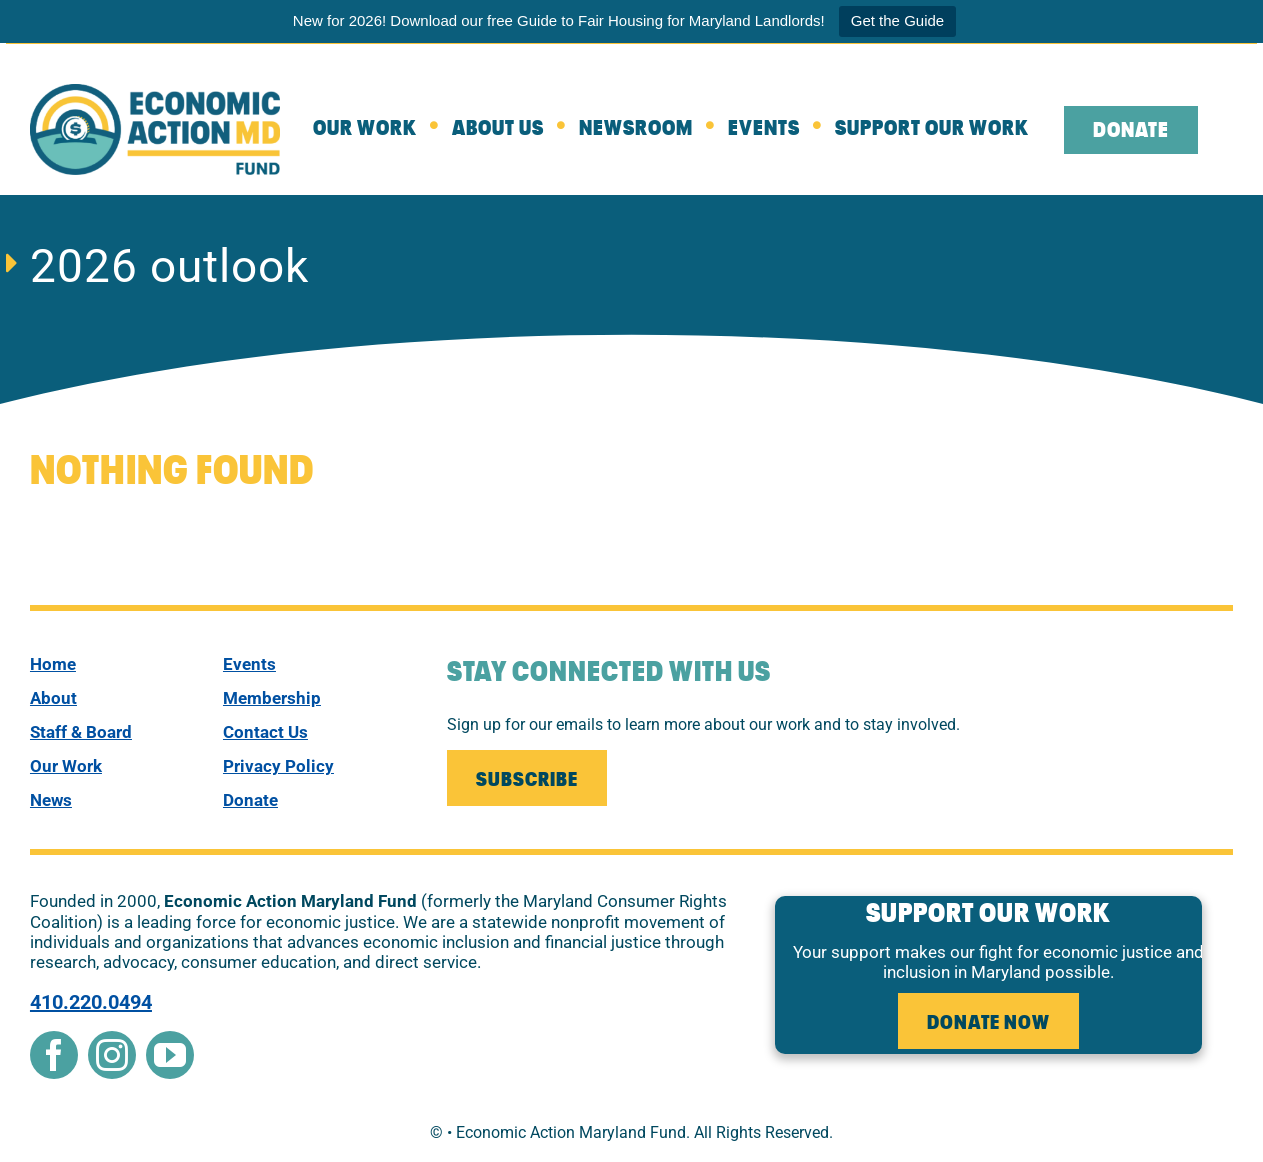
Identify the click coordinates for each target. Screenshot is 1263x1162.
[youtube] (170, 1055)
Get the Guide (897, 20)
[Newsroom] (653, 130)
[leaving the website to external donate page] (1148, 130)
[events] (311, 664)
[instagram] (112, 1055)
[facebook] (54, 1055)
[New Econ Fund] (155, 91)
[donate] (311, 800)
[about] (515, 130)
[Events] (781, 130)
